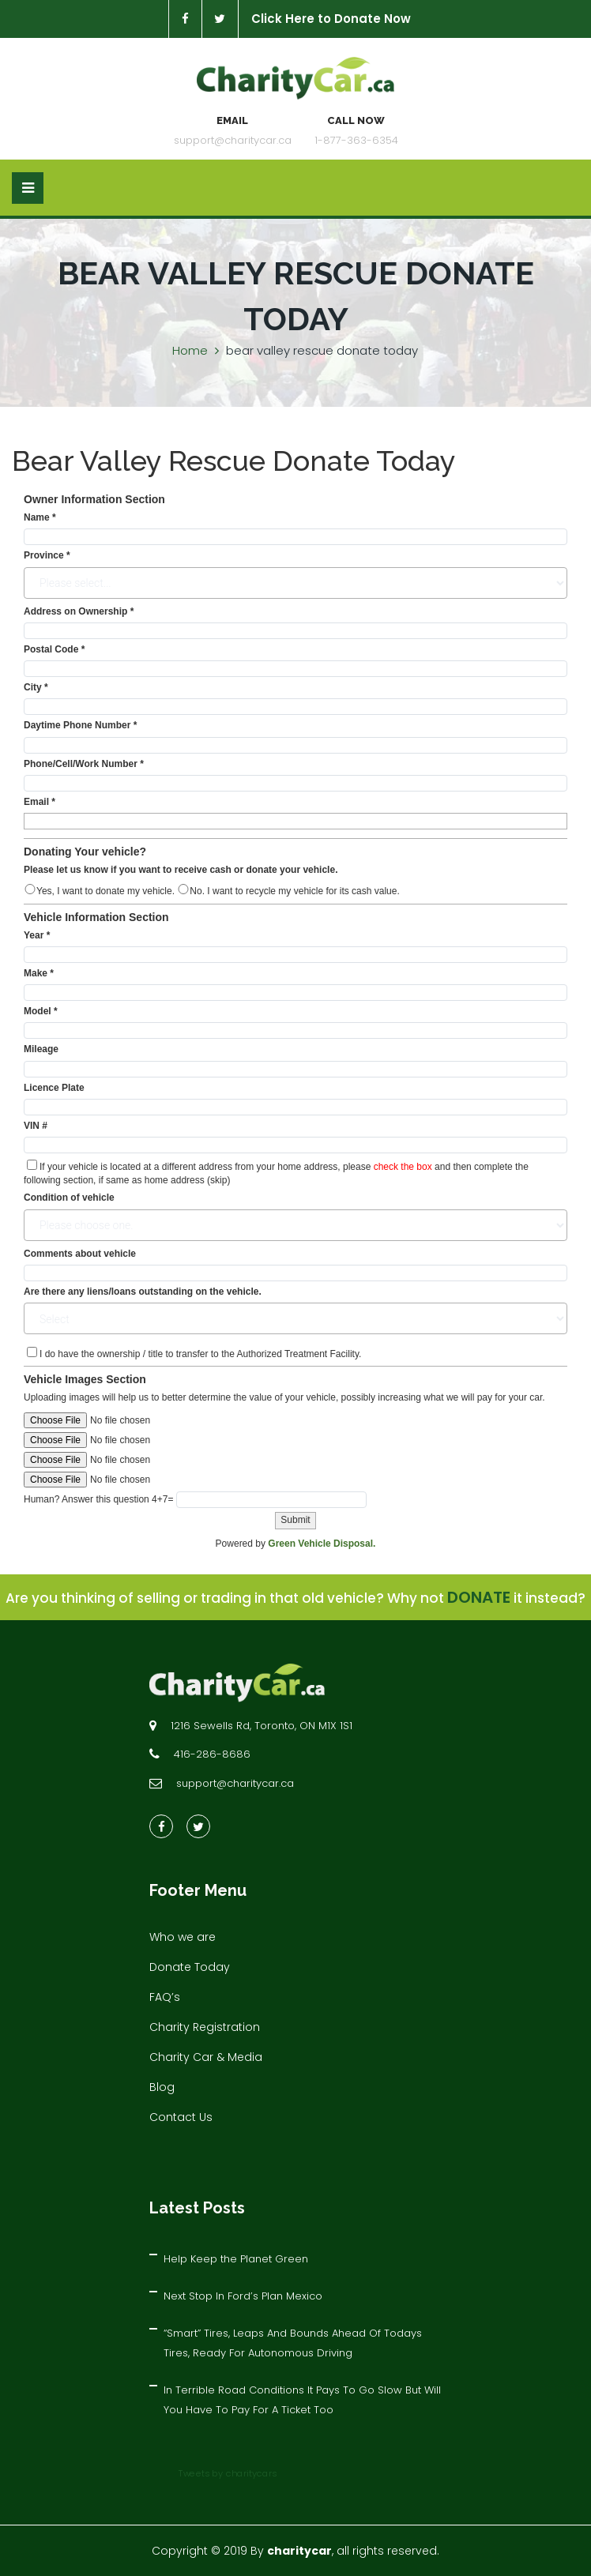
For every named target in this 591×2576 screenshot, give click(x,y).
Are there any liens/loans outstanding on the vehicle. (143, 1291)
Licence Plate (54, 1087)
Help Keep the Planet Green (236, 2258)
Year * (37, 935)
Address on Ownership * (79, 611)
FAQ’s (164, 1997)
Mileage (41, 1049)
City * (36, 687)
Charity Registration (204, 2027)
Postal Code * (54, 649)
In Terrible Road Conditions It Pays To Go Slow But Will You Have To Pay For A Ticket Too (302, 2399)
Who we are (182, 1937)
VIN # (35, 1125)
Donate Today (189, 1967)
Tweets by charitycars (228, 2473)
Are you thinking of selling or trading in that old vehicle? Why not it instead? (295, 1598)
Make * (39, 973)
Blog (162, 2087)
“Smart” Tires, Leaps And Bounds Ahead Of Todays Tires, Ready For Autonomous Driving (293, 2343)
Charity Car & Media (205, 2057)
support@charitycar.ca (233, 140)
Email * (39, 801)
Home (190, 350)
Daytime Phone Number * (80, 725)
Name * (40, 517)
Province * (47, 555)
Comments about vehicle (80, 1253)
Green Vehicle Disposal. (321, 1543)
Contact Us (181, 2117)
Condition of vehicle (69, 1197)
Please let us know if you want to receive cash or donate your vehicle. (180, 869)
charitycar (299, 2551)
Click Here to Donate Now (331, 18)
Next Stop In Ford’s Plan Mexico (243, 2295)
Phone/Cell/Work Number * (84, 763)
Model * (41, 1011)
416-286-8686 (212, 1754)
